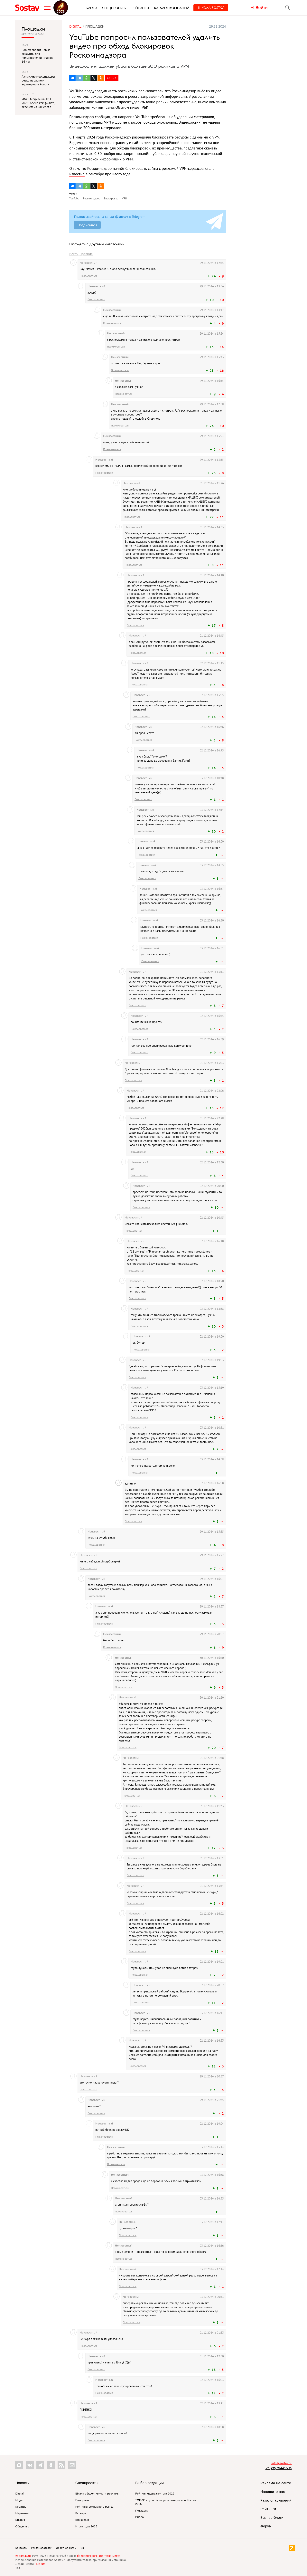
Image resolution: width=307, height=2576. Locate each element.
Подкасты (141, 2510)
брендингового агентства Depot (98, 2556)
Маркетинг (22, 2513)
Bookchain (82, 2519)
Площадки (33, 28)
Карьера (81, 2513)
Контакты (21, 2548)
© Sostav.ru (23, 2556)
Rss (82, 2548)
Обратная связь (66, 2548)
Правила (86, 254)
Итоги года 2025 (86, 2526)
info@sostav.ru (281, 2463)
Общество (22, 2526)
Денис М (130, 1483)
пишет (135, 107)
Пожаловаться (88, 275)
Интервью (82, 2500)
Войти (74, 254)
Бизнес (20, 2519)
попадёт (142, 153)
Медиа (19, 2500)
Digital (19, 2493)
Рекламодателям (41, 2548)
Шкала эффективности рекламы (97, 2493)
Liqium (40, 2564)
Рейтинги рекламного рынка (94, 2506)
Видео (139, 2517)
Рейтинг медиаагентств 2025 (154, 2493)
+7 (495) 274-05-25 (278, 2468)
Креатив (20, 2506)
